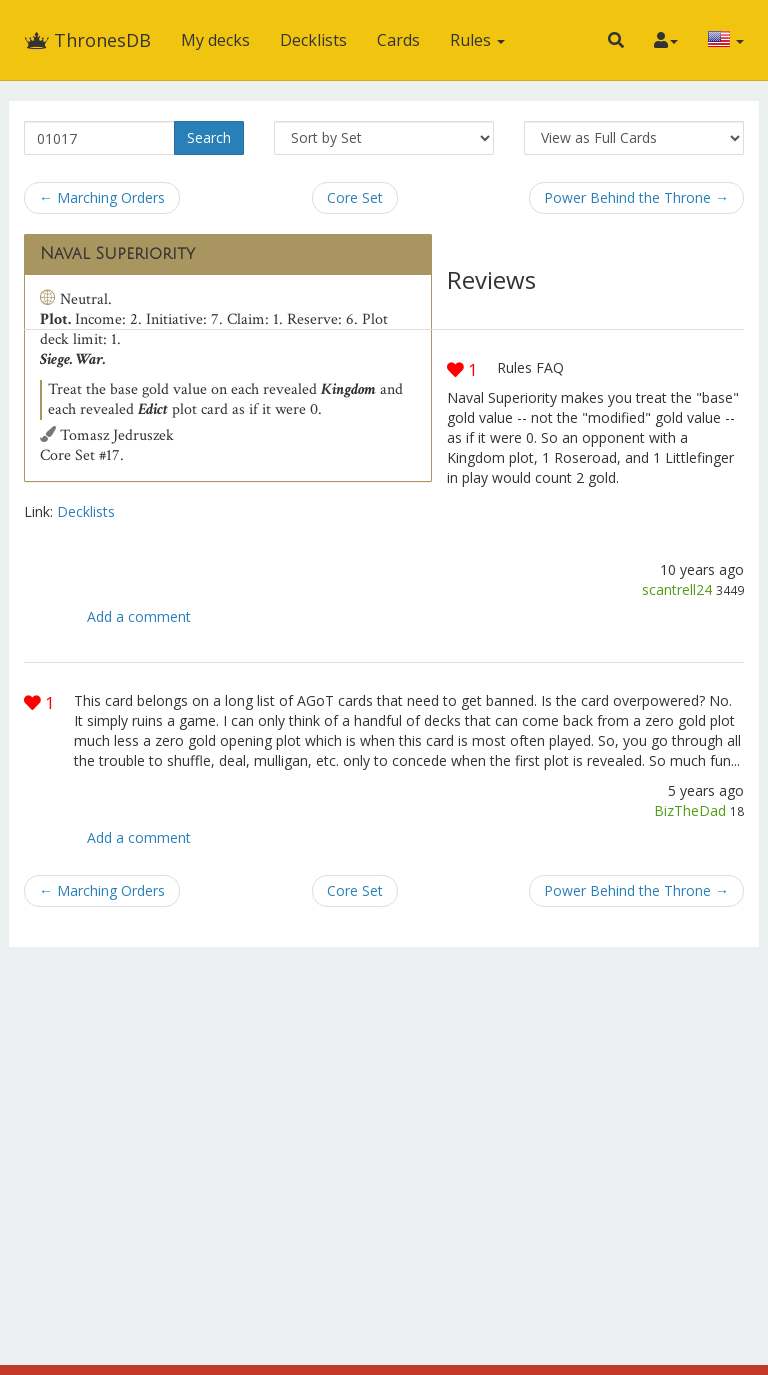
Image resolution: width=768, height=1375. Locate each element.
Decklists (313, 40)
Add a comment (139, 616)
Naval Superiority (117, 254)
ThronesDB (87, 40)
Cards (398, 40)
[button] (616, 40)
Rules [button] (477, 40)
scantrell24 (677, 589)
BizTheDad (690, 810)
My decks (215, 40)
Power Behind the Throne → (636, 197)
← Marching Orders (102, 197)
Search (209, 137)
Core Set (355, 197)
